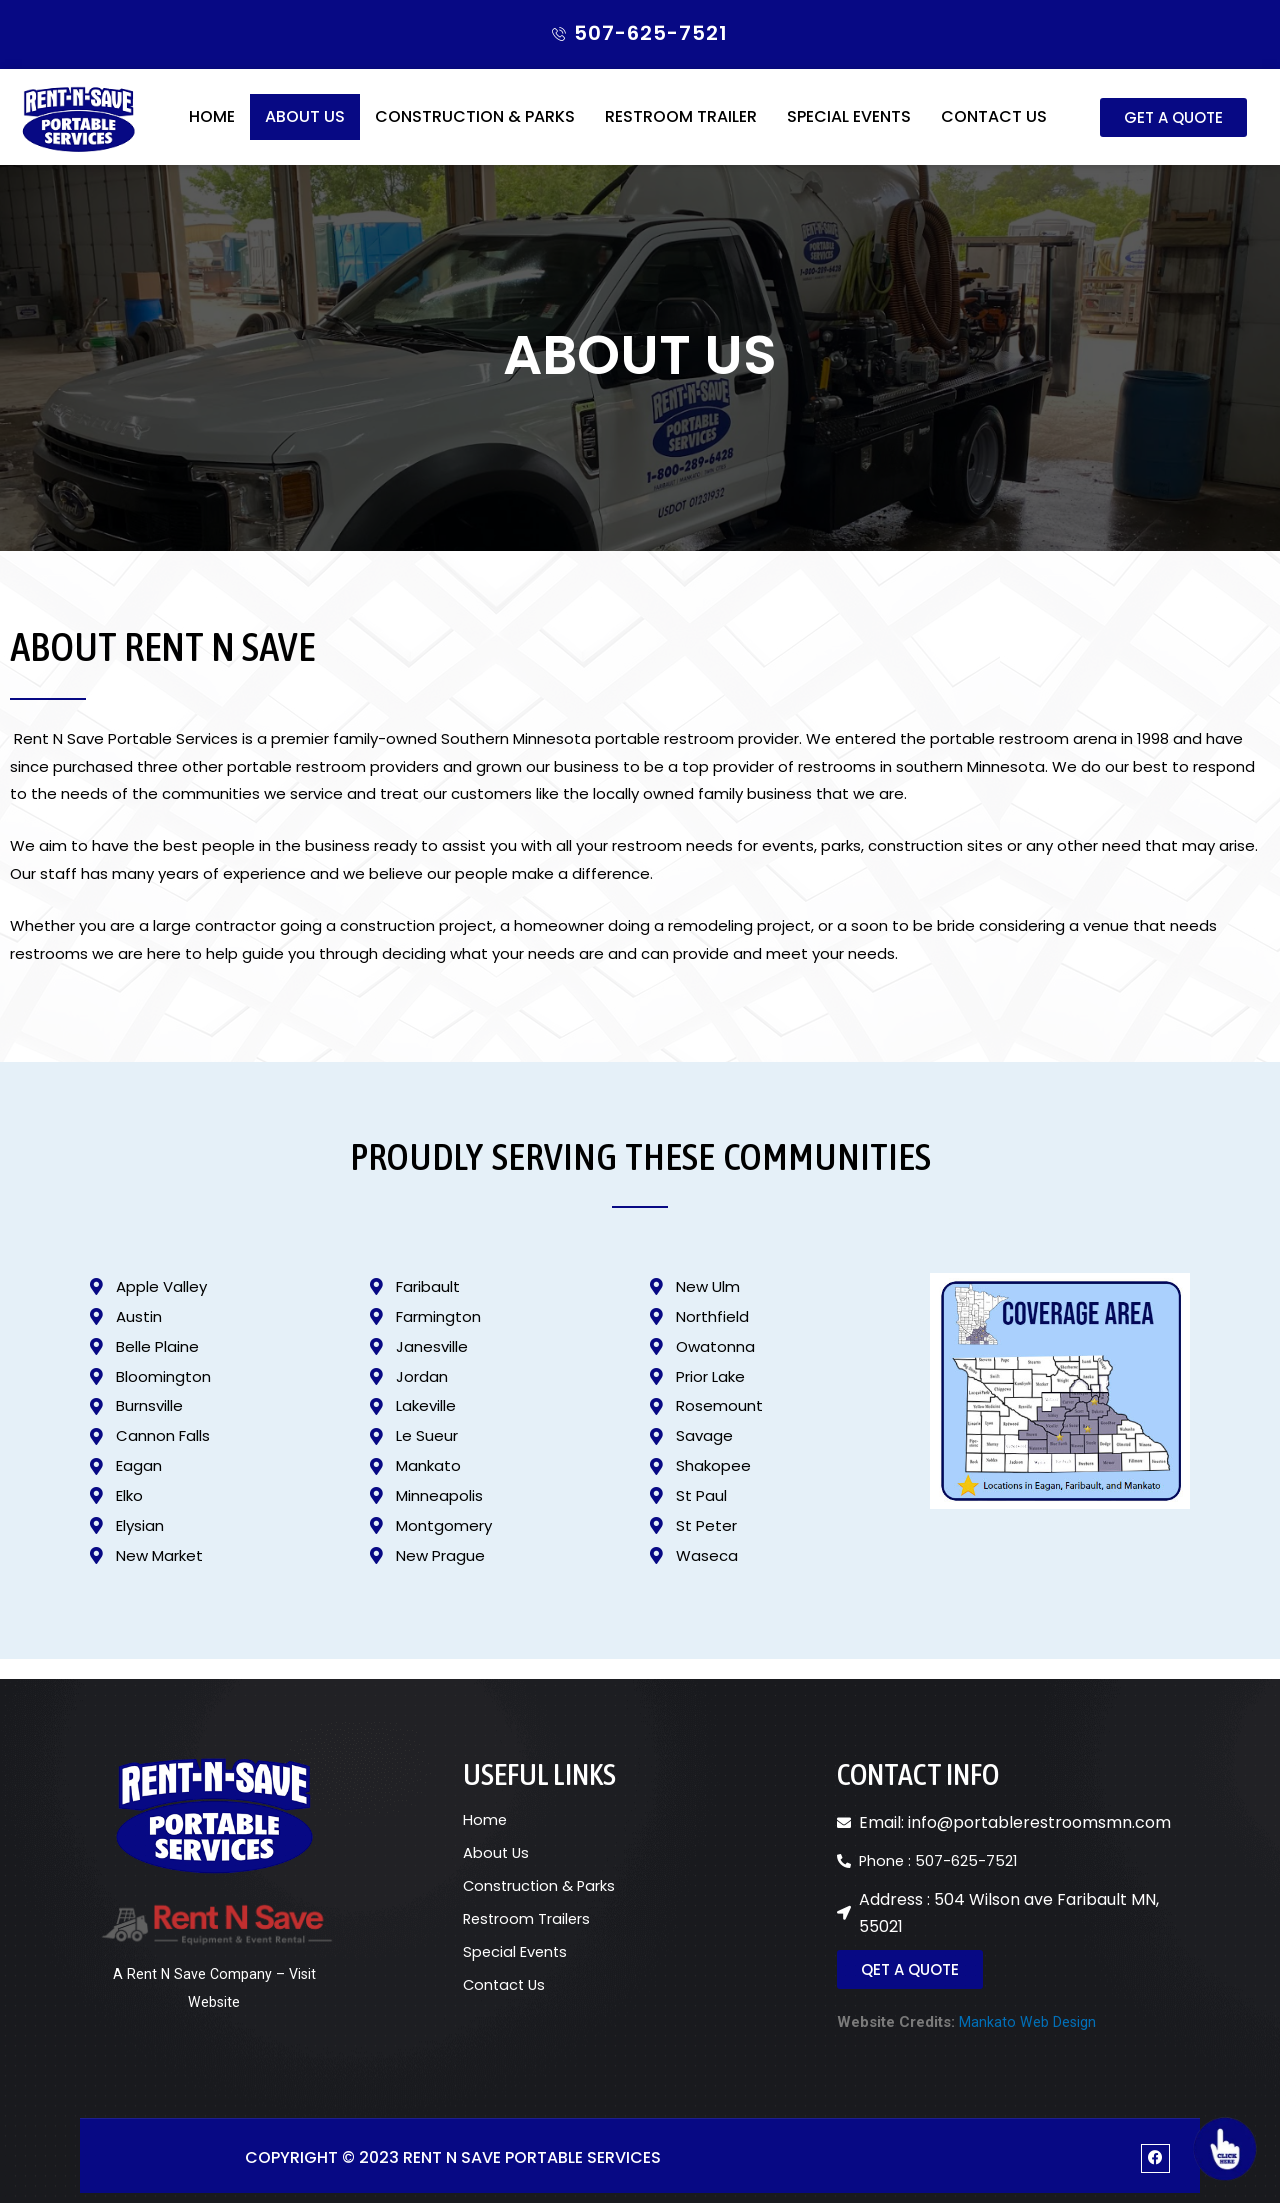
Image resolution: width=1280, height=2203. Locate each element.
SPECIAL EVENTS (849, 131)
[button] (1173, 132)
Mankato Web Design (1028, 2019)
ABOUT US (305, 131)
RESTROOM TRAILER (681, 131)
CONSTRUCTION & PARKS (475, 131)
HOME (212, 131)
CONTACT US (994, 131)
